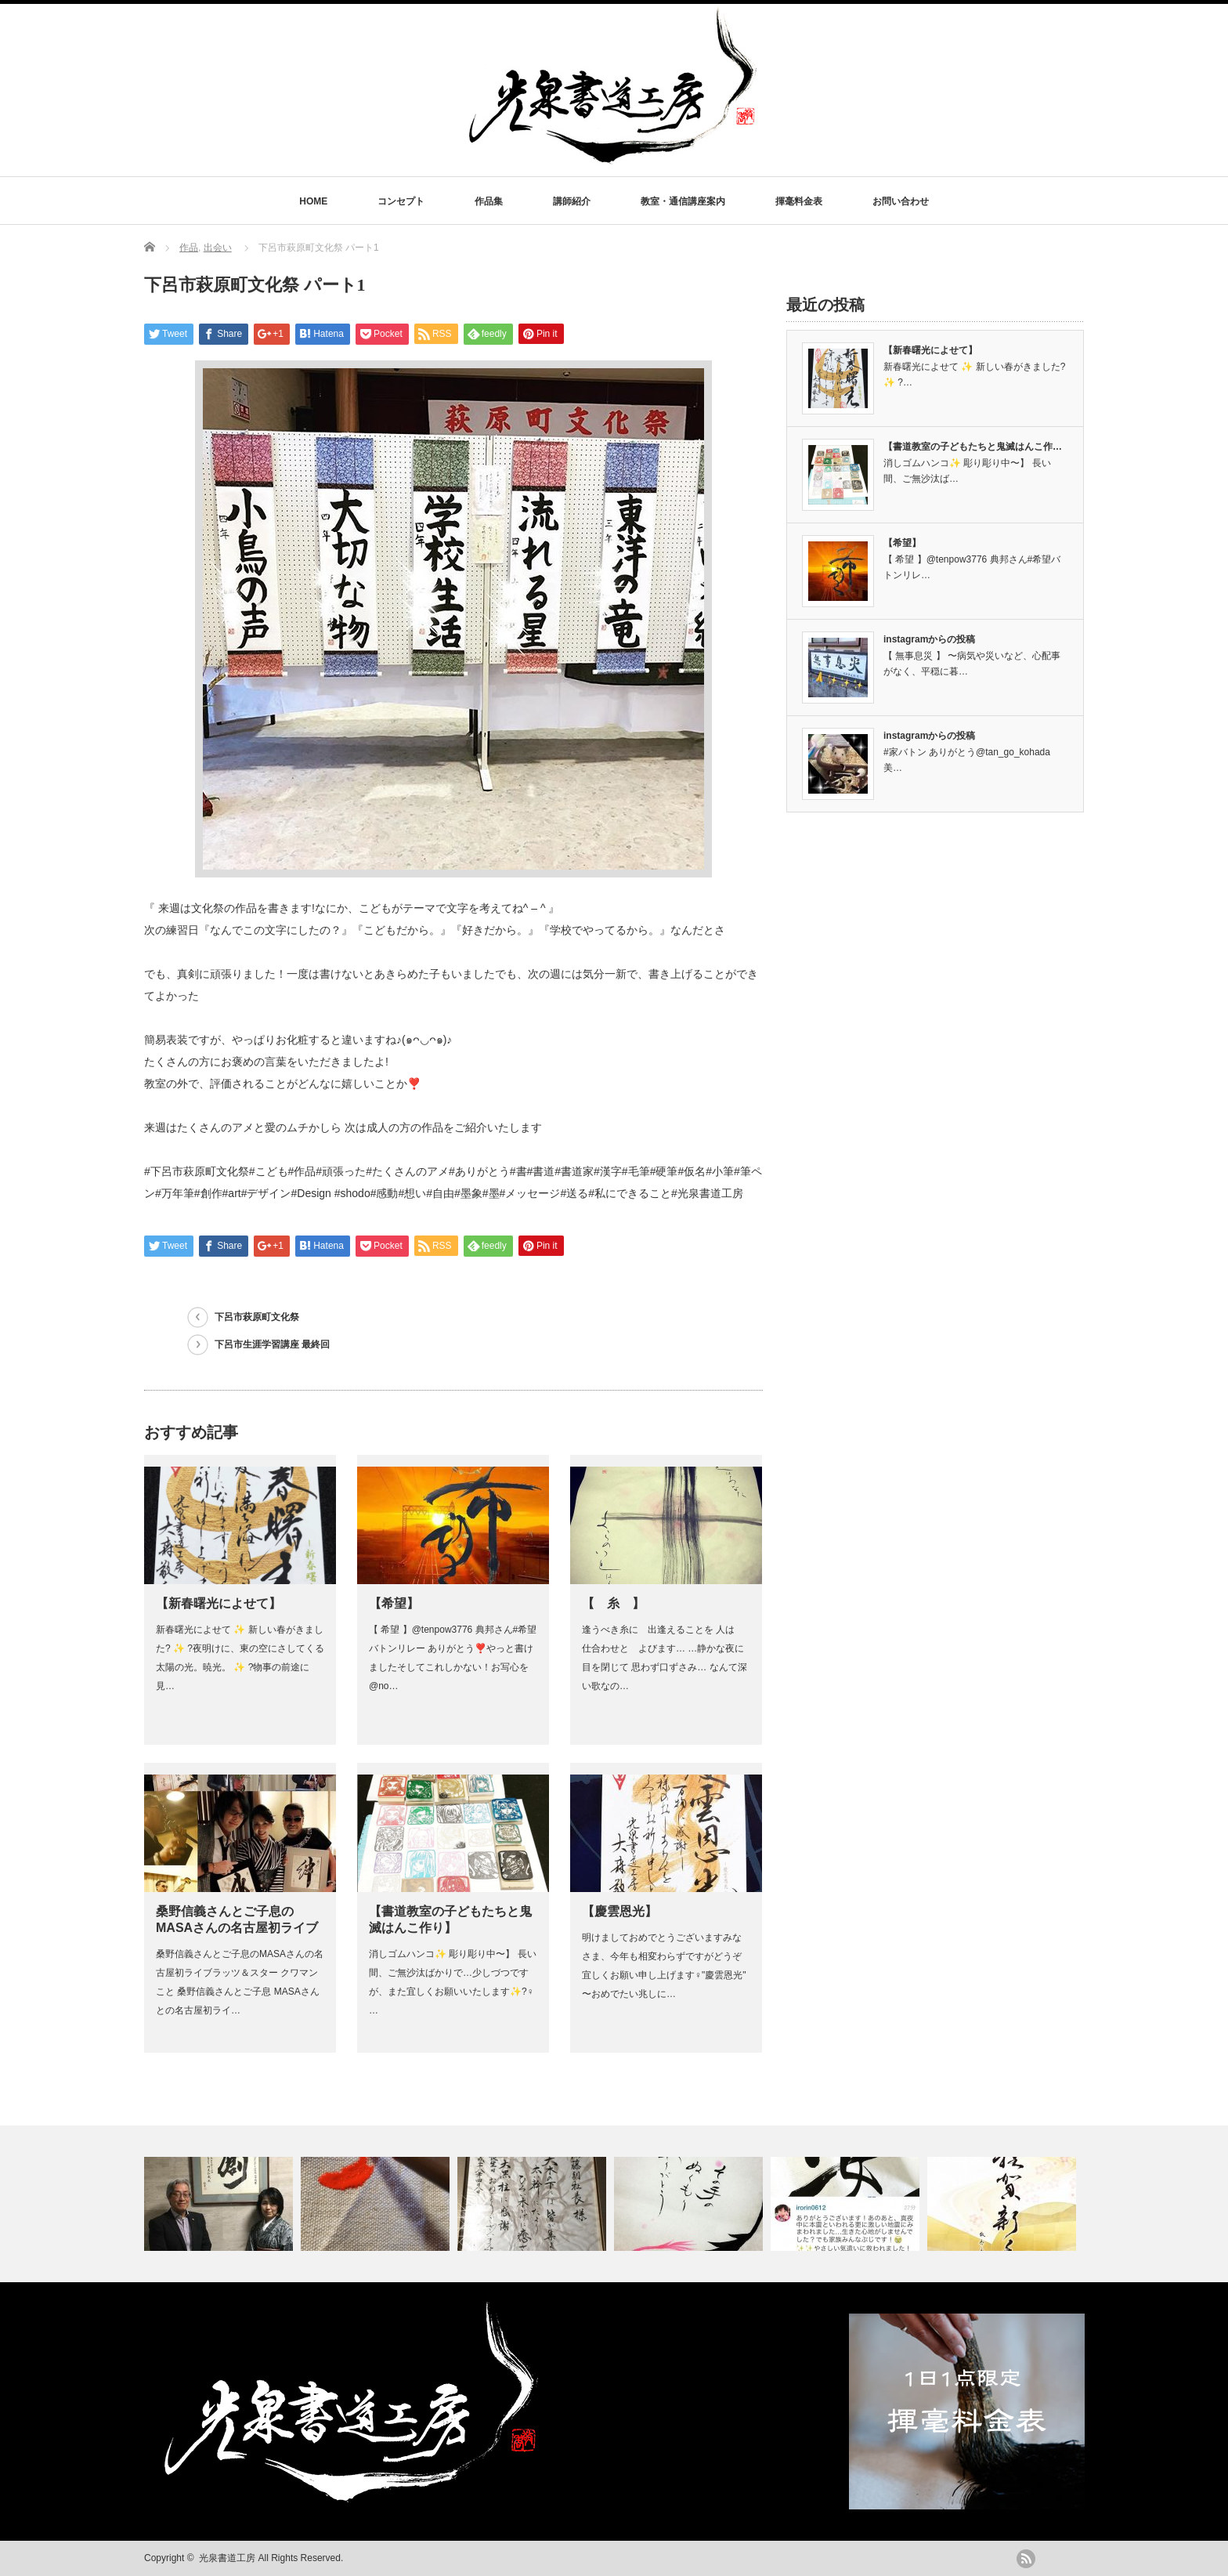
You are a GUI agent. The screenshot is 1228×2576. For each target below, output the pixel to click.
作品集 (489, 201)
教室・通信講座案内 (683, 201)
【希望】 (394, 1603)
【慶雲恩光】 (619, 1911)
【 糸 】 (613, 1603)
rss (1026, 2558)
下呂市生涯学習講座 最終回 (272, 1344)
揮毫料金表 (798, 201)
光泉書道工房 (227, 2557)
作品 (188, 247)
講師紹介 (572, 201)
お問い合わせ (900, 201)
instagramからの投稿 (929, 639)
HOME (313, 201)
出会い (218, 247)
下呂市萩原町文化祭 (257, 1317)
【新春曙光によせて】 (218, 1603)
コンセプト (400, 201)
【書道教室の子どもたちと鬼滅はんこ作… (972, 446)
